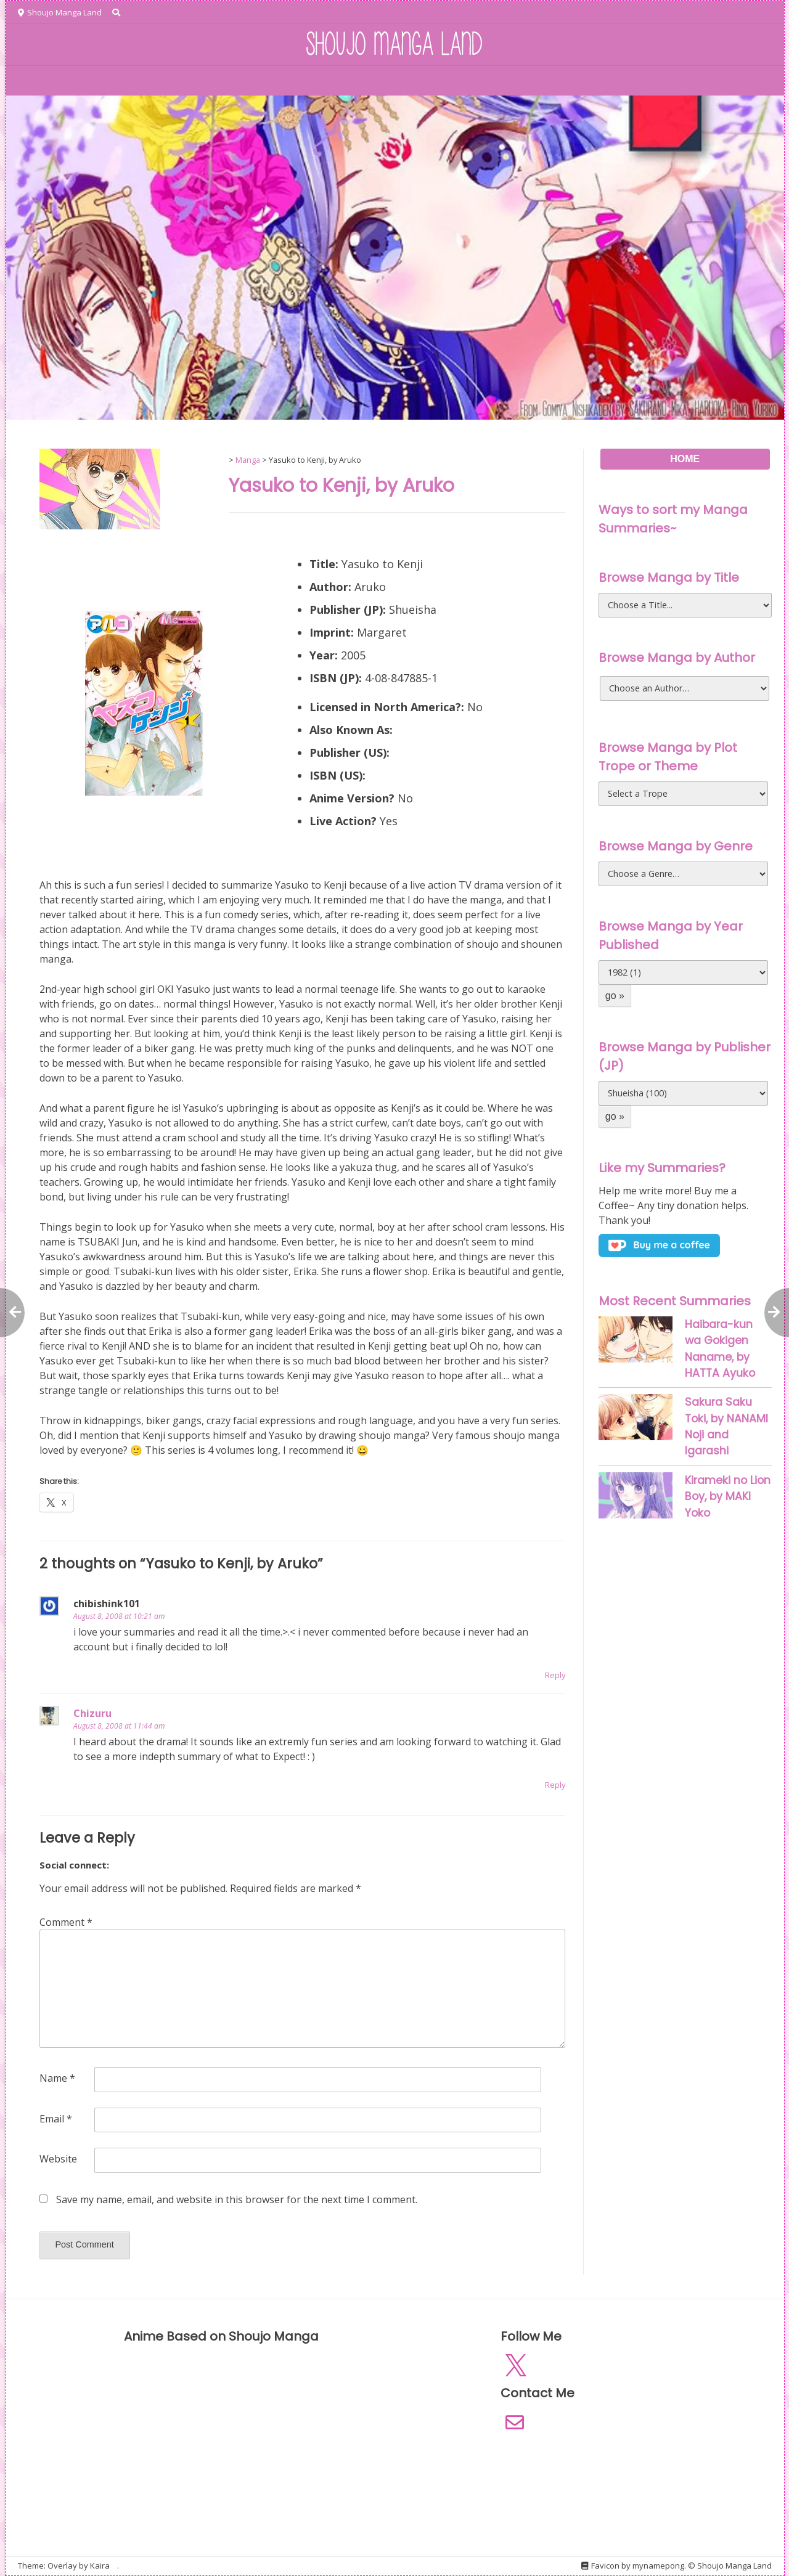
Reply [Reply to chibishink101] (555, 1675)
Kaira (100, 2565)
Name (57, 2078)
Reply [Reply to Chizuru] (555, 1784)
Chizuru (92, 1713)
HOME (44, 81)
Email (55, 2119)
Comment (65, 1922)
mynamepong (658, 2565)
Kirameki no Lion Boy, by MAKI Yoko (728, 1496)
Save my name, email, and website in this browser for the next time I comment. (236, 2199)
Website (58, 2159)
